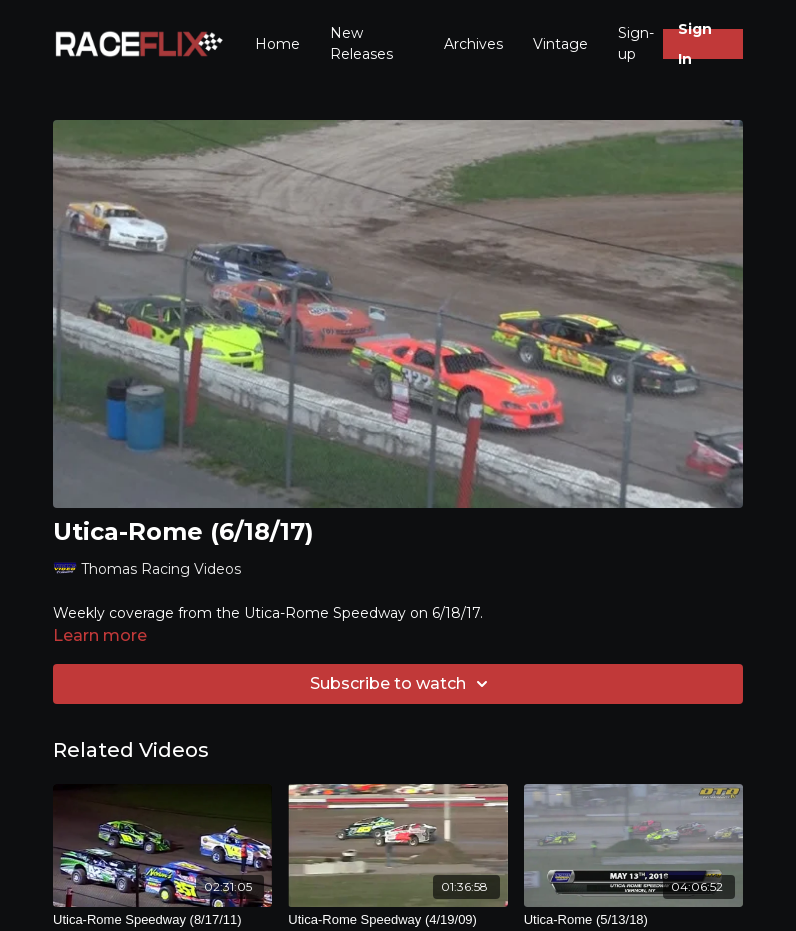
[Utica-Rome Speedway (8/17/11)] (162, 920)
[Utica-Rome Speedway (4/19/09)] (397, 920)
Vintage (560, 44)
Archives (473, 44)
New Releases (361, 43)
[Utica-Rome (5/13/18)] (633, 920)
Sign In (695, 44)
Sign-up (636, 43)
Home (277, 44)
